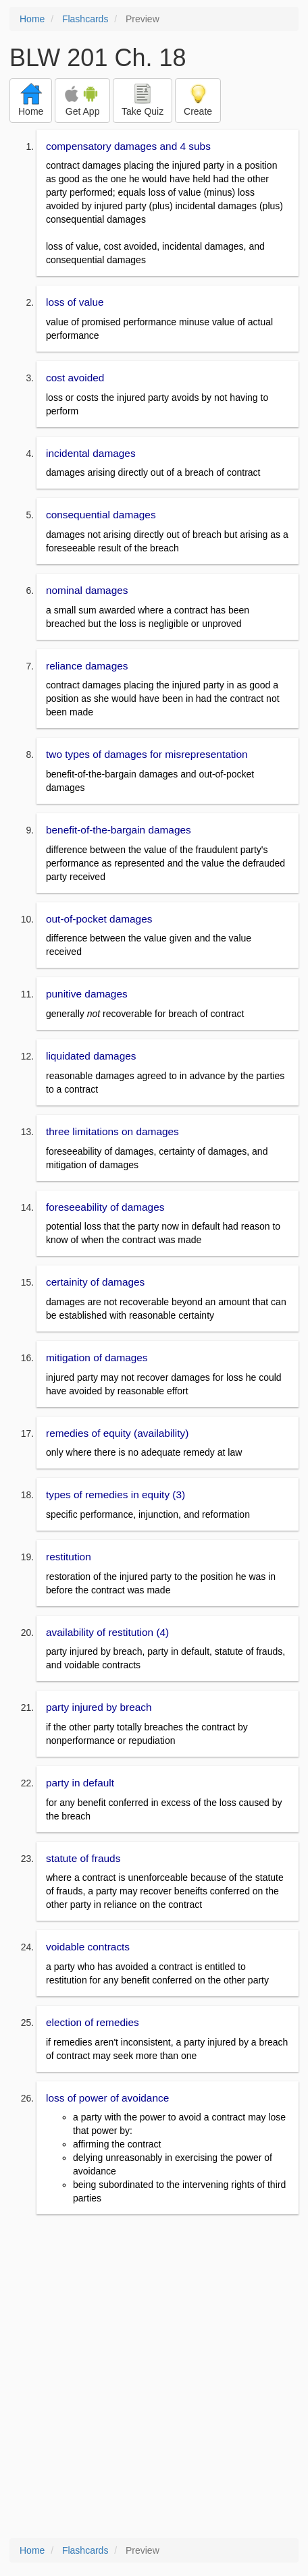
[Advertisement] (154, 2377)
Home (32, 18)
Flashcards (85, 18)
